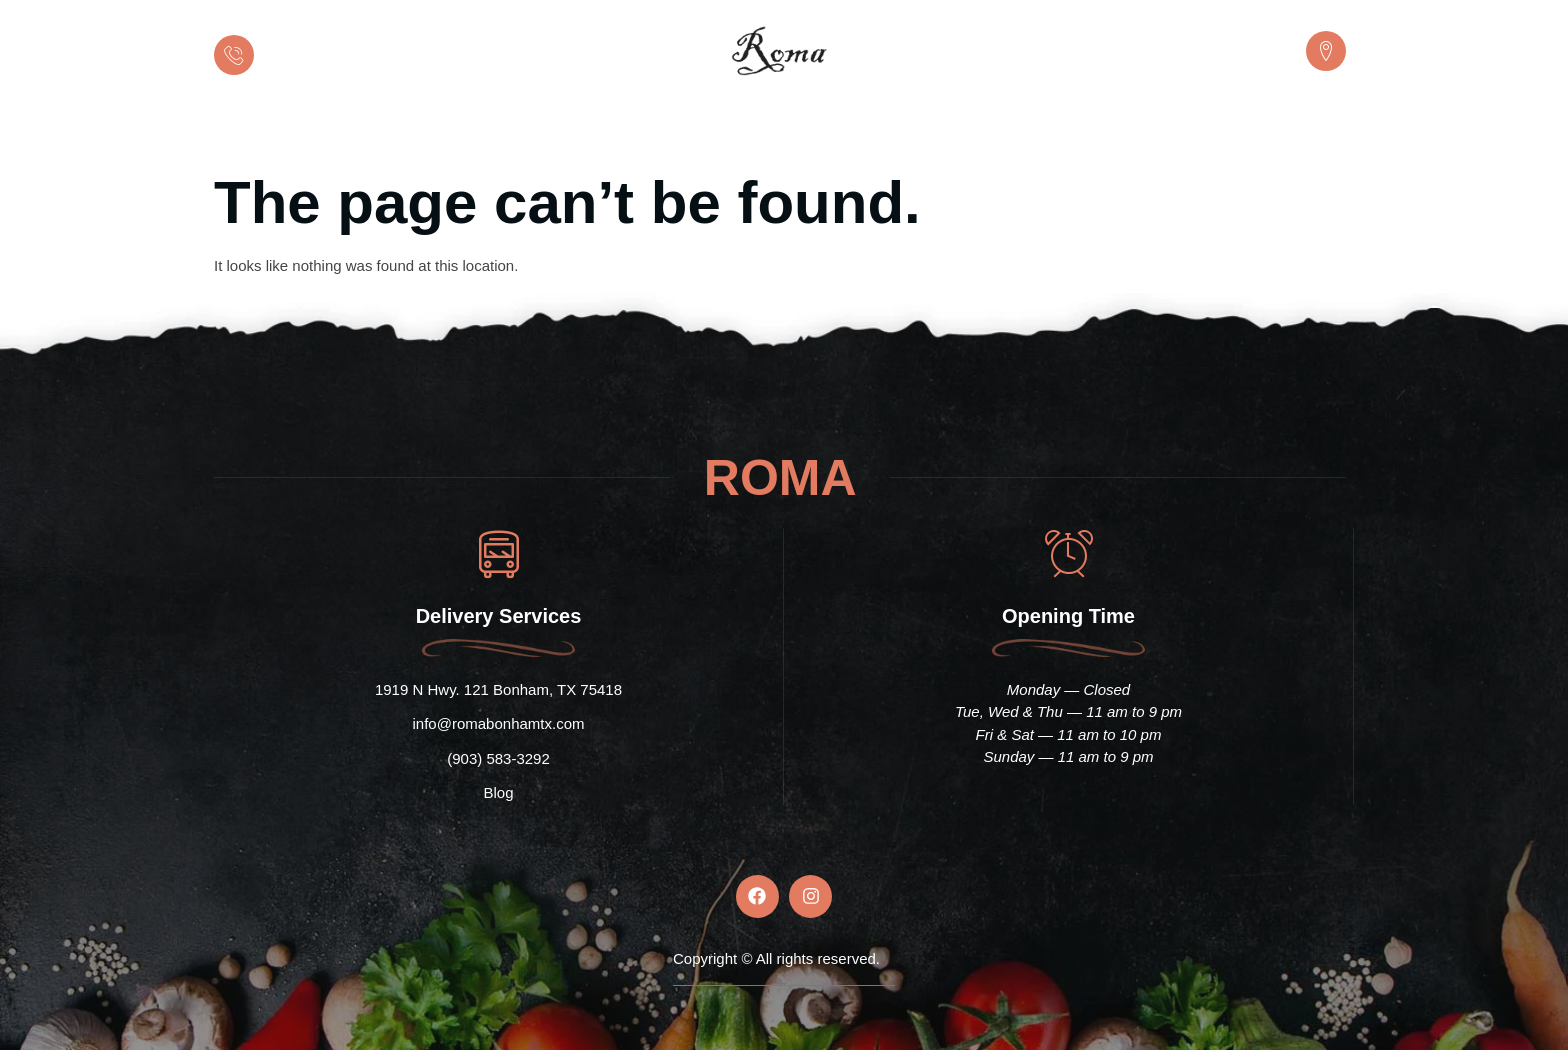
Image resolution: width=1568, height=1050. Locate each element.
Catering (704, 130)
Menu (797, 130)
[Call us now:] (234, 55)
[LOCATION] (1326, 51)
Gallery (990, 130)
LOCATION (1259, 40)
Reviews (891, 130)
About (610, 130)
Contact (1086, 130)
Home (524, 130)
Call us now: (304, 40)
